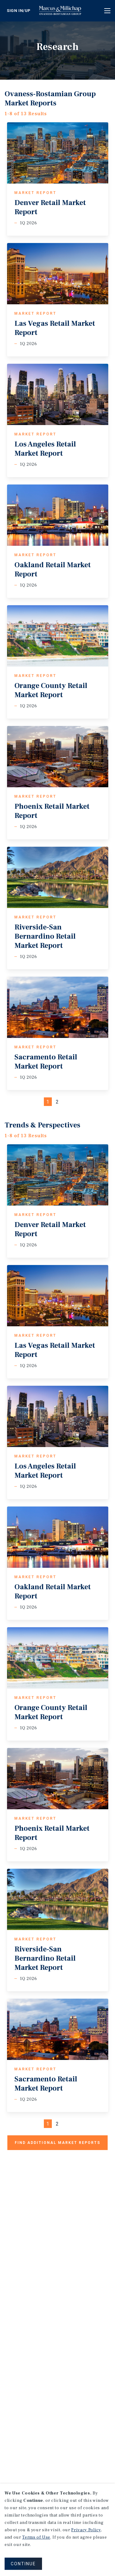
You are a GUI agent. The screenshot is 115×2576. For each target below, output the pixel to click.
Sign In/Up (19, 10)
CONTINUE (23, 2563)
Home (64, 10)
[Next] (67, 1101)
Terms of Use (36, 2537)
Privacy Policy (86, 2530)
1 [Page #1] (47, 1102)
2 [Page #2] (57, 1102)
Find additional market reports (57, 2143)
